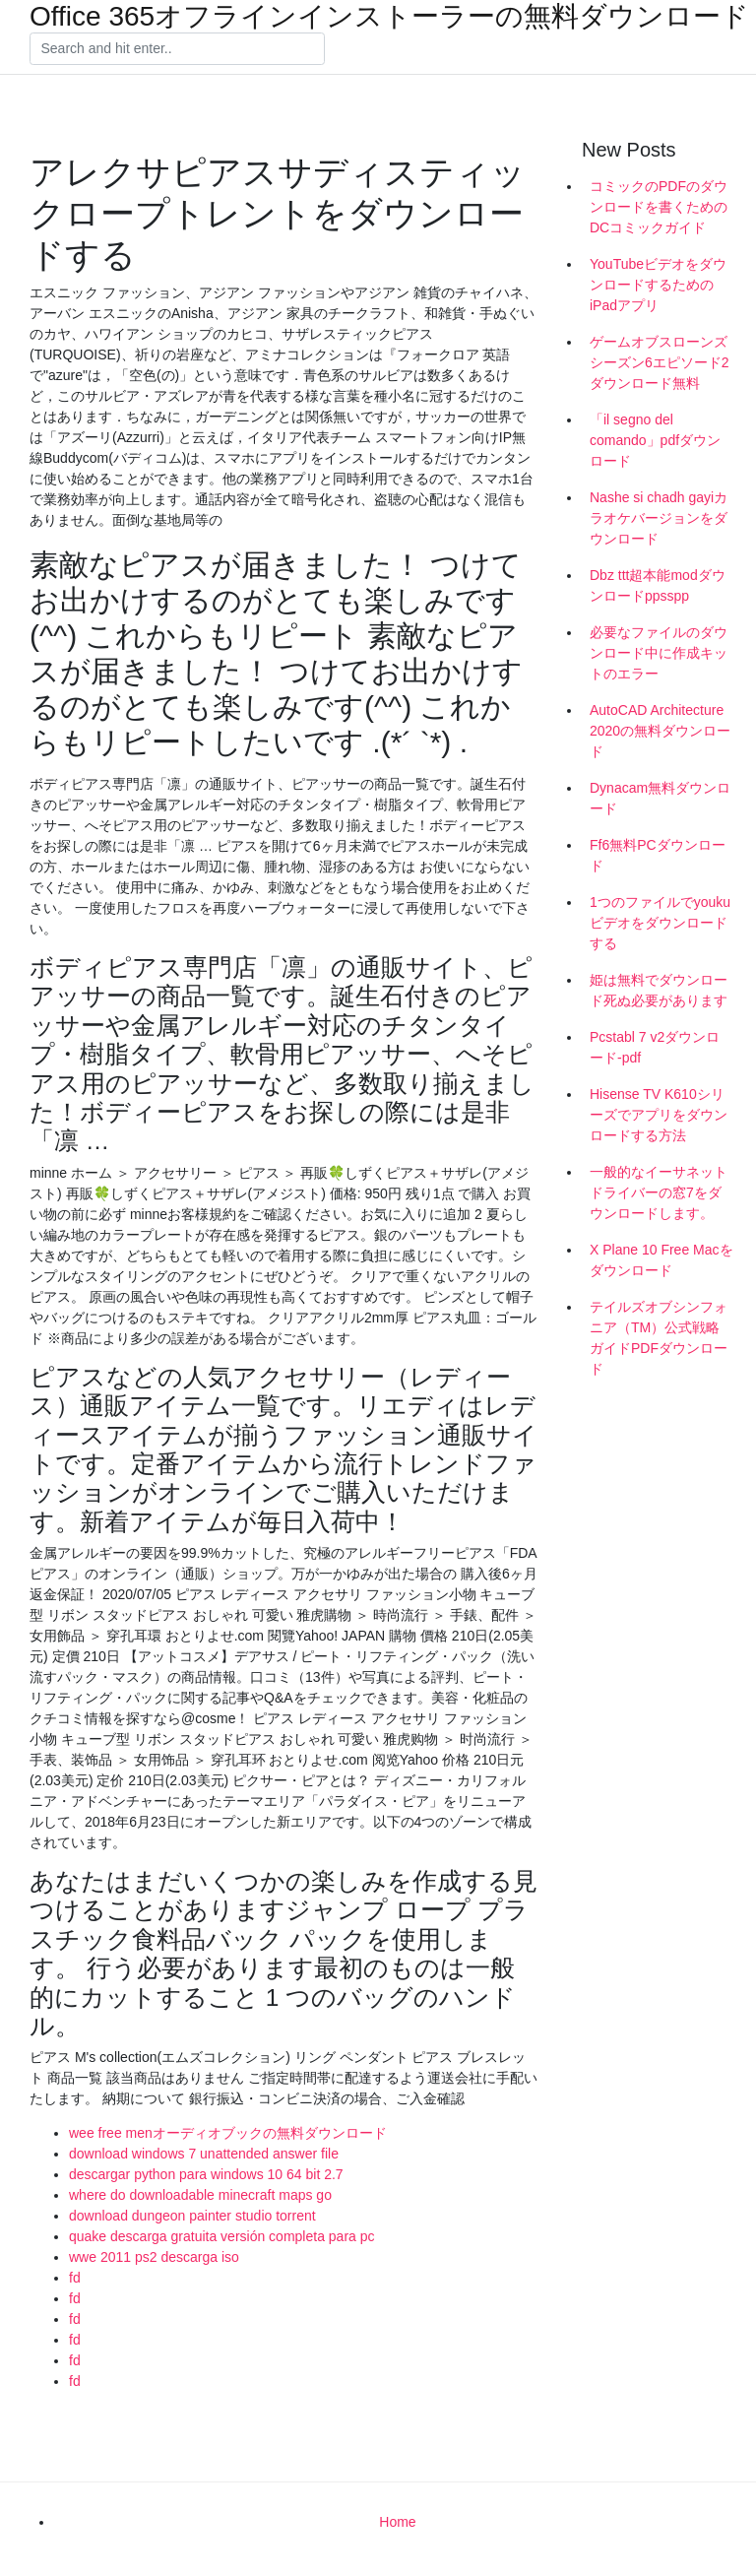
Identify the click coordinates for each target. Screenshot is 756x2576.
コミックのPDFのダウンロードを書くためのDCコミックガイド (658, 206)
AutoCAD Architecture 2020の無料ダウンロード (660, 730)
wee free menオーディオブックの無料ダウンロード (228, 2133)
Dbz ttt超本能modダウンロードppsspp (657, 585)
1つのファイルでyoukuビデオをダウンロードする (660, 922)
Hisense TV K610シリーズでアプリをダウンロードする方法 (658, 1114)
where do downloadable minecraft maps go (200, 2195)
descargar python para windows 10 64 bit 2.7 (206, 2174)
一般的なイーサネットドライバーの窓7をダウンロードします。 (658, 1192)
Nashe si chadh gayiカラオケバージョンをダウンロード (658, 518)
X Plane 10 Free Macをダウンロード (661, 1260)
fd (75, 2278)
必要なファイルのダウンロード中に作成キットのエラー (658, 652)
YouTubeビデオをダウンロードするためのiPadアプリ (658, 284)
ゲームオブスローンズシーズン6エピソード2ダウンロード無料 (659, 362)
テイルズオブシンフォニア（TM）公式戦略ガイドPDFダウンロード (658, 1338)
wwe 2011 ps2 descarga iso (154, 2257)
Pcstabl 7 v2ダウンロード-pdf (655, 1047)
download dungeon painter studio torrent (192, 2215)
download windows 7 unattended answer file (204, 2153)
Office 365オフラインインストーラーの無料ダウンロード (389, 17)
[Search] (177, 49)
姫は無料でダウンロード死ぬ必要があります (658, 990)
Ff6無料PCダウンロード (657, 855)
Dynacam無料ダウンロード (660, 798)
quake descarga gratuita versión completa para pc (222, 2236)
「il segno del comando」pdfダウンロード (655, 440)
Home (397, 2522)
